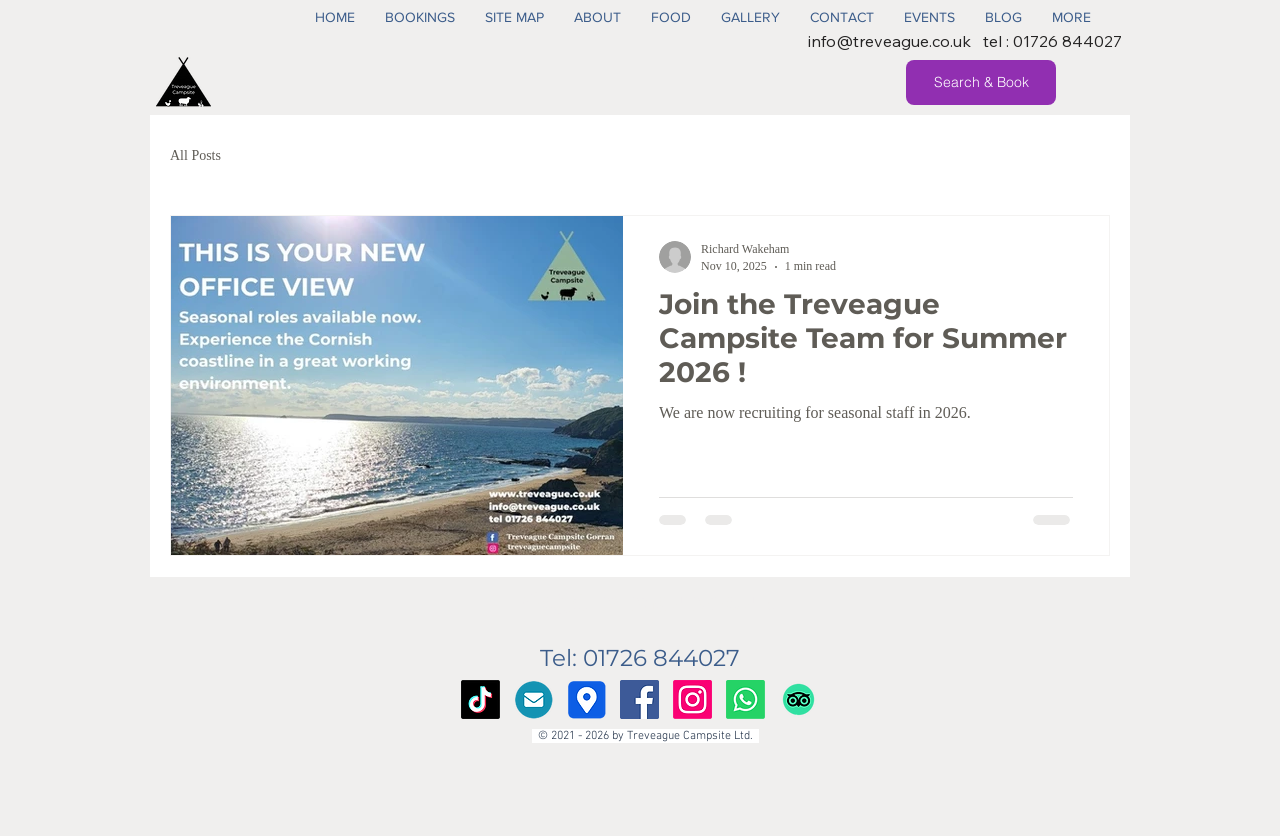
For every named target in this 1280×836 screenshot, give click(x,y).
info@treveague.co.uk (889, 41)
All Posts (195, 155)
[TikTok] (480, 699)
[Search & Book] (981, 82)
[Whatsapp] (745, 699)
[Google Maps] (586, 699)
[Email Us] (533, 699)
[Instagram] (692, 699)
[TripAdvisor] (798, 699)
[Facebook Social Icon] (639, 699)
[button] (420, 17)
